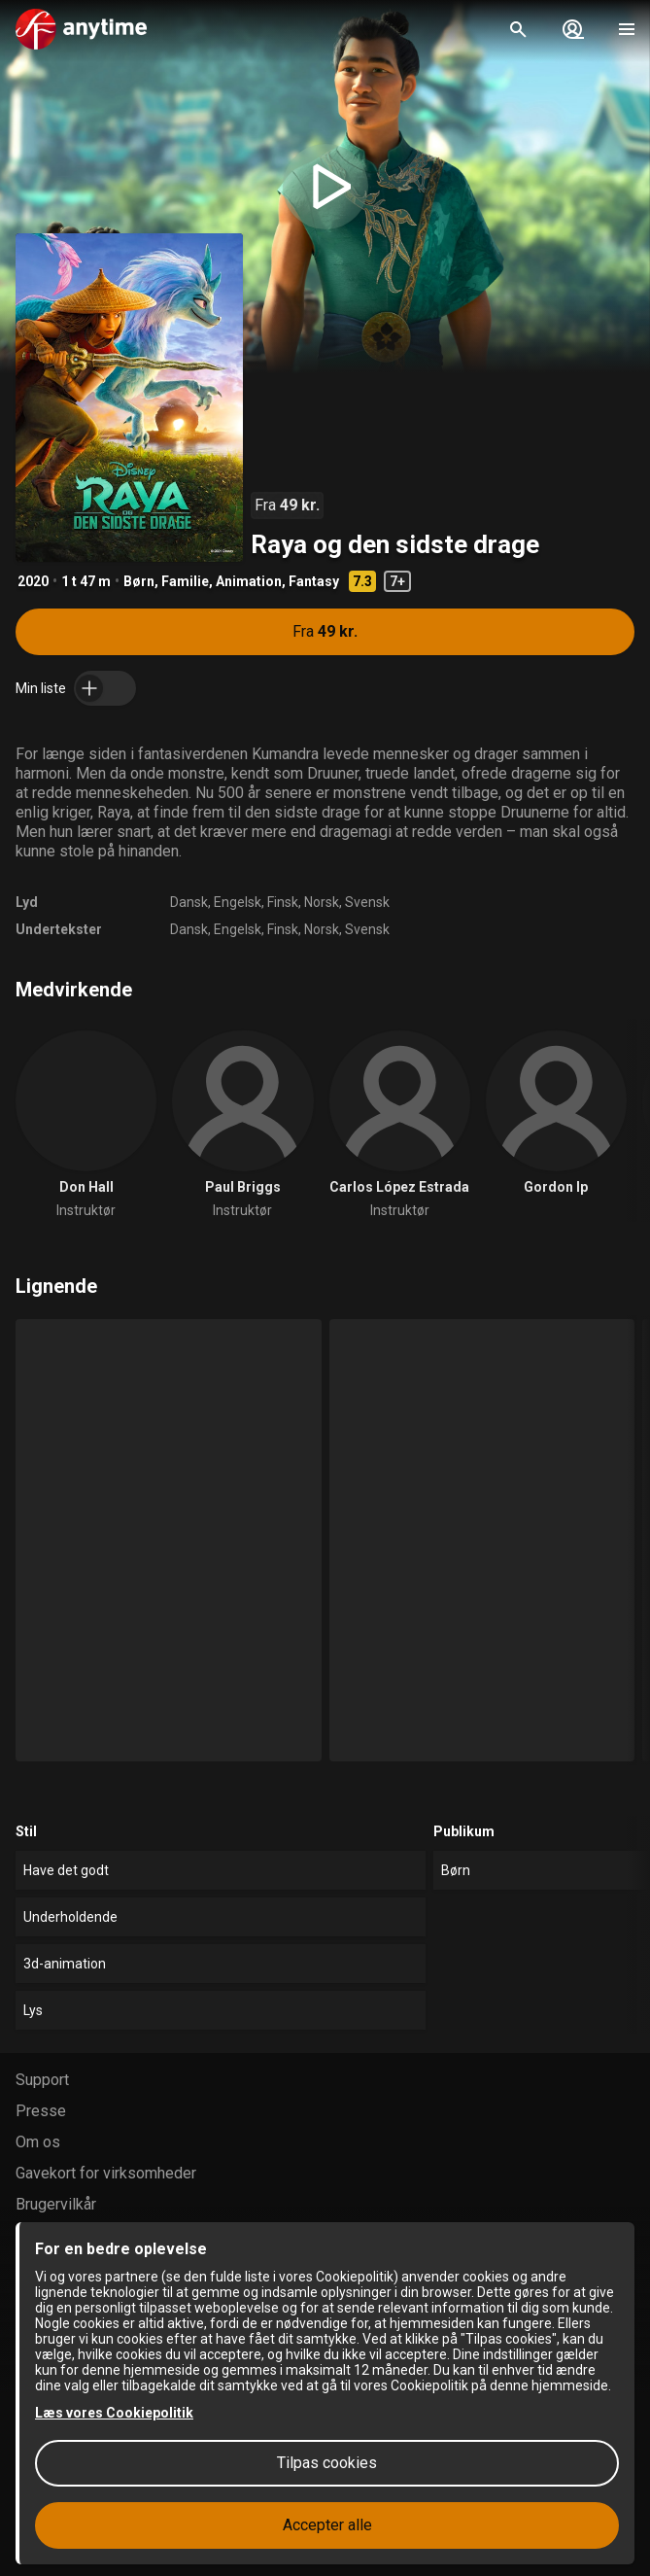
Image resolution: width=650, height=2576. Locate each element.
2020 (33, 581)
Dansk (189, 902)
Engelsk (237, 902)
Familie (185, 581)
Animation (249, 581)
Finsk (282, 902)
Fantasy (314, 581)
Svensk (367, 902)
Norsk (321, 902)
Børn (138, 581)
